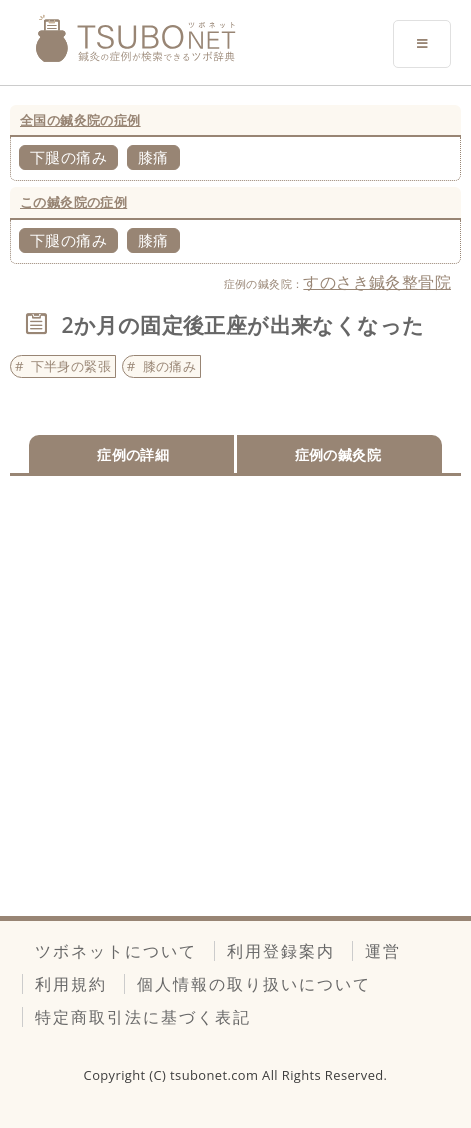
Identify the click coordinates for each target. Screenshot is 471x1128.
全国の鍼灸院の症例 (80, 120)
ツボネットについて (116, 951)
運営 (383, 951)
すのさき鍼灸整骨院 (377, 282)
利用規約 (71, 984)
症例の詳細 (133, 454)
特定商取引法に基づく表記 (143, 1017)
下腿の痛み (68, 157)
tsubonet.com (216, 1075)
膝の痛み (170, 366)
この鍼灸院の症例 (73, 202)
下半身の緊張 (71, 366)
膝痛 (153, 157)
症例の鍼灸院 (338, 454)
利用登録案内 (281, 951)
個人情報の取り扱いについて (254, 984)
